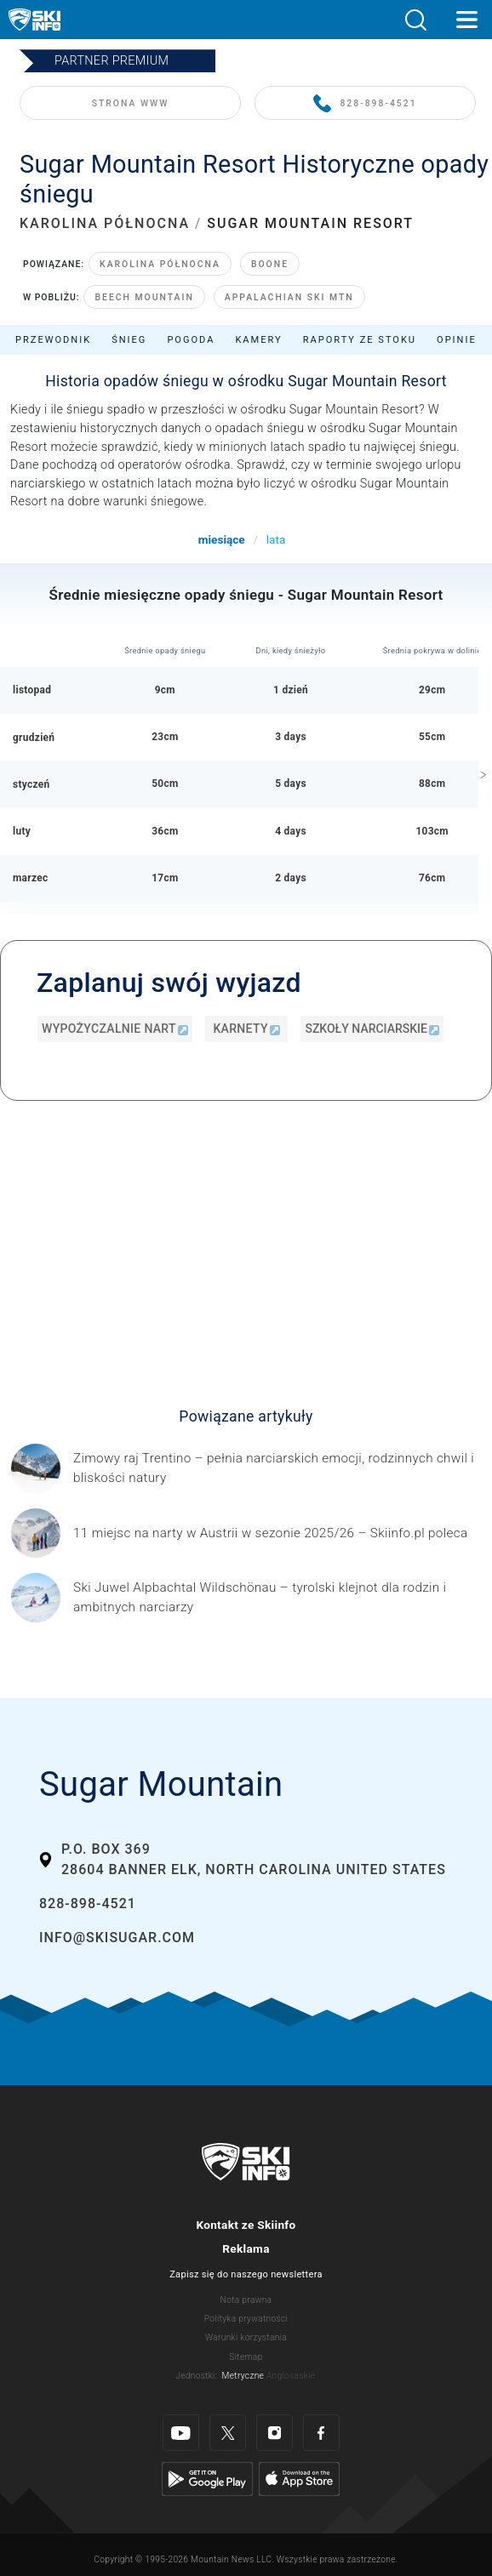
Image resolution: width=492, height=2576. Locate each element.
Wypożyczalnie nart (115, 1028)
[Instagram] (274, 2432)
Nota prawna (246, 2300)
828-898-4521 (364, 104)
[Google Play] (207, 2478)
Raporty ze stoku (359, 339)
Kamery (258, 339)
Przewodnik (53, 339)
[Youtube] (181, 2432)
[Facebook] (321, 2432)
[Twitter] (227, 2432)
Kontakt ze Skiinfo (245, 2224)
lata (276, 539)
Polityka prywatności (246, 2318)
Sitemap (245, 2357)
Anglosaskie (290, 2375)
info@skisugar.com (117, 1937)
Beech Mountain (143, 297)
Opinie (457, 339)
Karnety (246, 1028)
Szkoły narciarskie (372, 1028)
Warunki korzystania (246, 2337)
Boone (270, 264)
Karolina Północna (160, 264)
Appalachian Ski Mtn (289, 297)
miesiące (221, 539)
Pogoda (191, 339)
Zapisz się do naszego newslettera (246, 2274)
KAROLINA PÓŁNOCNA (105, 223)
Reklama (245, 2248)
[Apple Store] (299, 2478)
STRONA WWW (130, 103)
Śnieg (129, 339)
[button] (415, 20)
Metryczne (243, 2375)
